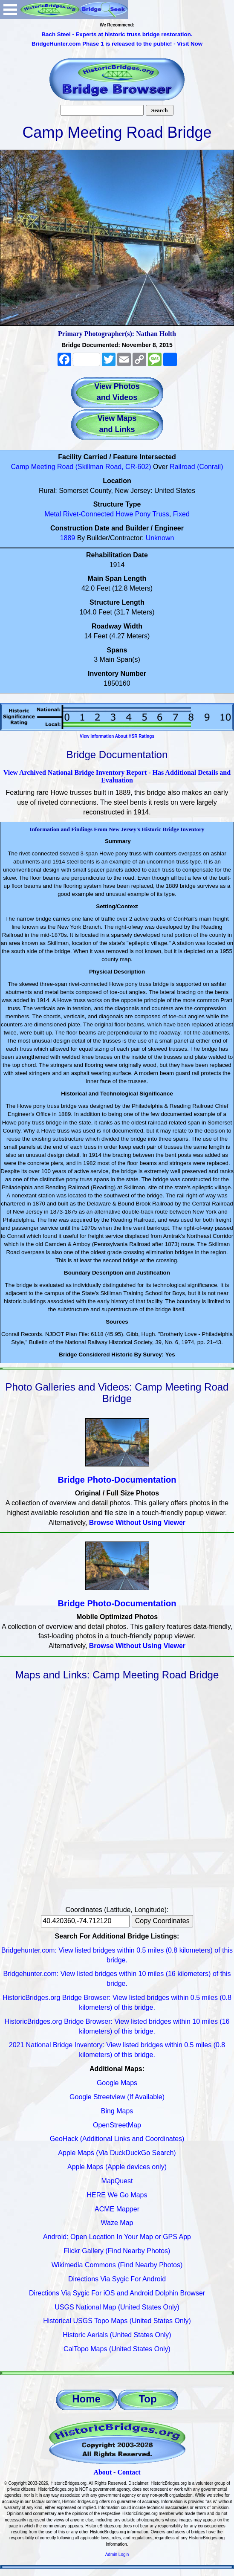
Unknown (160, 538)
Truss (160, 514)
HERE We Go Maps (117, 2195)
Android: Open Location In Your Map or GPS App (117, 2236)
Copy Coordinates (162, 1920)
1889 (67, 538)
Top (147, 2399)
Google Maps (117, 2082)
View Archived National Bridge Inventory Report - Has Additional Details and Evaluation (117, 776)
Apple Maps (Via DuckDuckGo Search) (117, 2152)
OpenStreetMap (117, 2125)
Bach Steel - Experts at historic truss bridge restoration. (116, 34)
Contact (128, 2472)
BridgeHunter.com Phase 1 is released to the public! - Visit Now (117, 44)
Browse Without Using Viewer (137, 1522)
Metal (52, 514)
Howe (124, 514)
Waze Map (117, 2222)
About (102, 2472)
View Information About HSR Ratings (117, 736)
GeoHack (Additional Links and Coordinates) (117, 2138)
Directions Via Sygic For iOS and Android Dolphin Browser (117, 2293)
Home (86, 2399)
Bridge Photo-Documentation (117, 1479)
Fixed (181, 514)
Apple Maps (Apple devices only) (117, 2166)
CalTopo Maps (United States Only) (117, 2349)
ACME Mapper (117, 2209)
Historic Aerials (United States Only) (117, 2334)
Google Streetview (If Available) (117, 2097)
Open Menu (10, 9)
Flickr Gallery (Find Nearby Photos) (117, 2250)
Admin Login (117, 2554)
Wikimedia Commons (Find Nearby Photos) (117, 2265)
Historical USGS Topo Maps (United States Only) (117, 2320)
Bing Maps (117, 2111)
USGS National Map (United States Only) (117, 2307)
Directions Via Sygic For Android (117, 2279)
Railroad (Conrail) (196, 466)
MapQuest (117, 2181)
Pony (142, 514)
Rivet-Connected (88, 514)
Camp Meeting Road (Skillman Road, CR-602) (81, 466)
